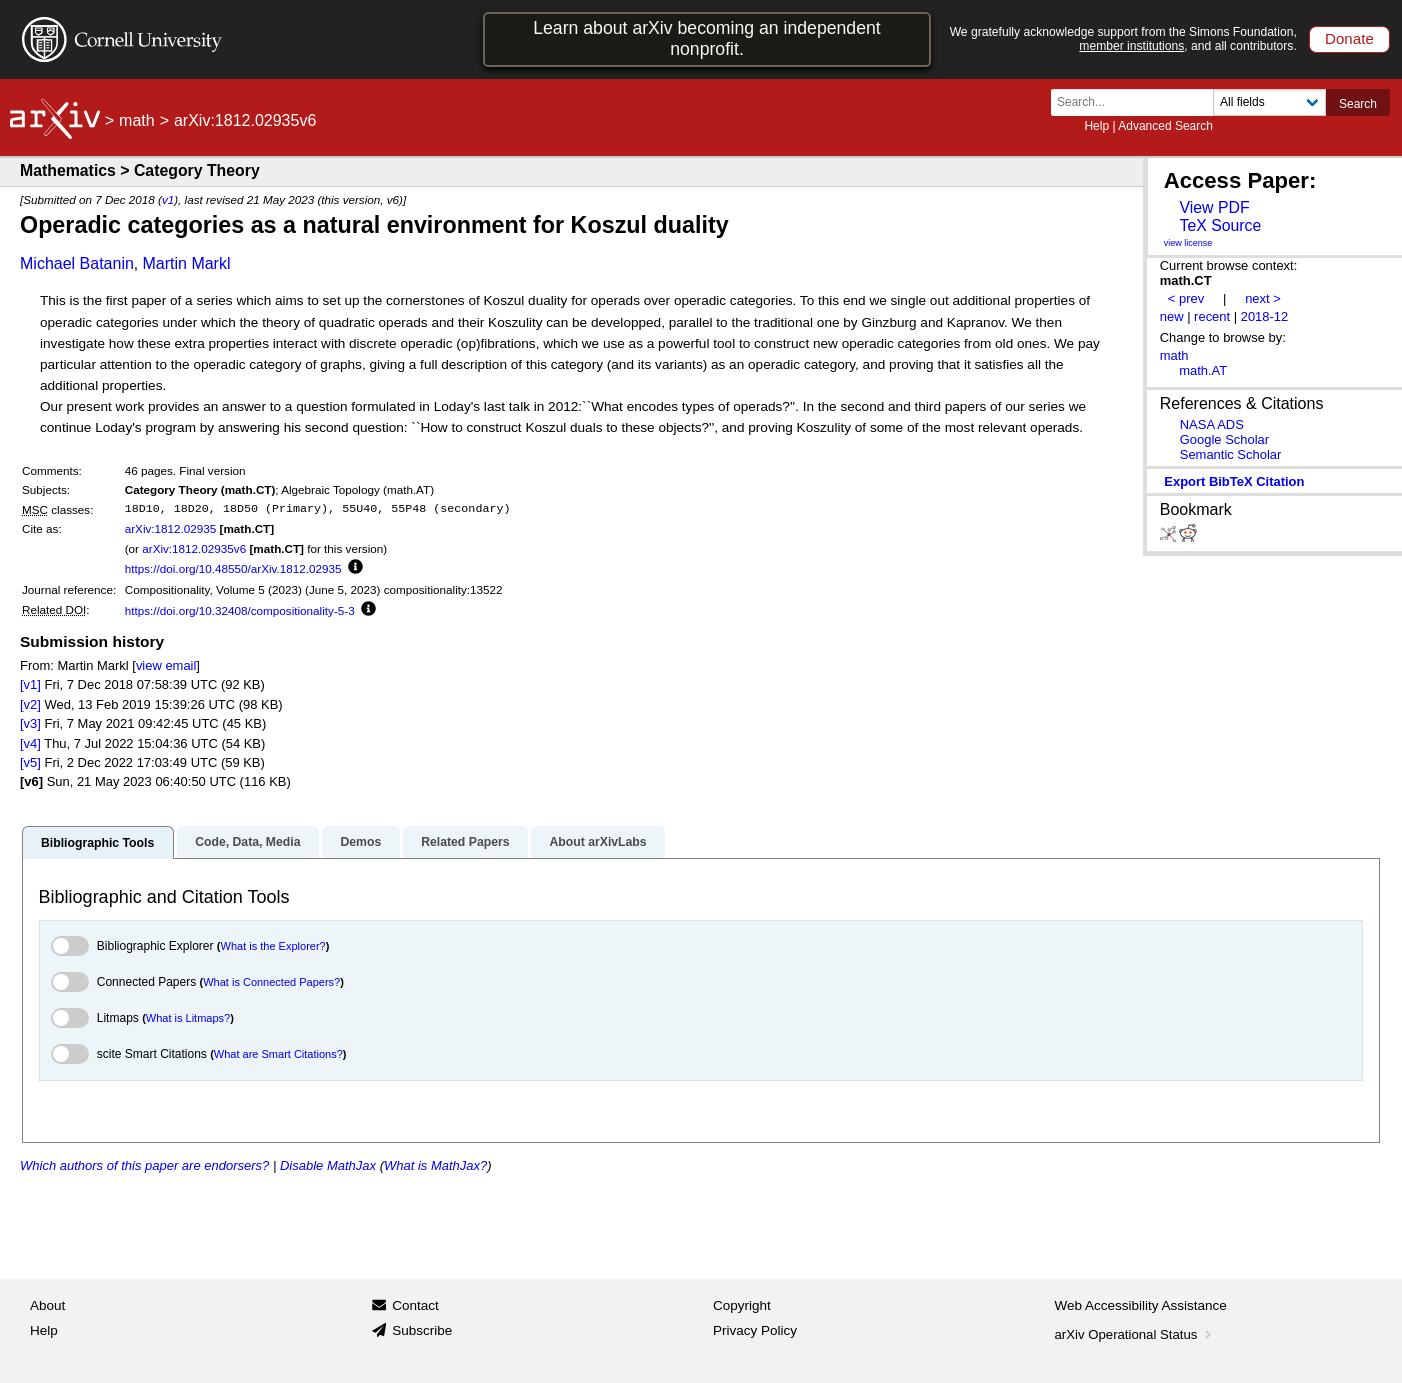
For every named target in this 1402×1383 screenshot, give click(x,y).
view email (166, 665)
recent (1212, 316)
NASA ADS (1212, 424)
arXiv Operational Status (1135, 1334)
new (1172, 316)
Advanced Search (1165, 126)
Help (1096, 126)
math (137, 120)
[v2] (30, 704)
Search (1358, 104)
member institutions (1131, 46)
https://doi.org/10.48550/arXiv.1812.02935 (233, 568)
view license (1188, 243)
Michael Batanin (77, 263)
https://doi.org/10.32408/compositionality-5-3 (240, 610)
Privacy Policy (755, 1330)
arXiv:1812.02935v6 (194, 548)
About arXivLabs (597, 842)
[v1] (30, 684)
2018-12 (1265, 316)
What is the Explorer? (273, 946)
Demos (360, 842)
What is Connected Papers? (271, 982)
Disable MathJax (328, 1165)
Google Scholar (1224, 439)
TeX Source (1220, 225)
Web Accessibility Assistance (1141, 1305)
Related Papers (465, 842)
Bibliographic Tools (97, 843)
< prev (1186, 298)
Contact (415, 1305)
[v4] (30, 743)
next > (1263, 298)
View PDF (1214, 207)
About (47, 1305)
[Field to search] (1269, 102)
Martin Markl (186, 263)
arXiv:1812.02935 (171, 528)
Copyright (742, 1305)
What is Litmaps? (188, 1018)
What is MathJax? (435, 1165)
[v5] (30, 762)
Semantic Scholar (1231, 454)
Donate (1349, 38)
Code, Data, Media (247, 842)
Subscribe (422, 1330)
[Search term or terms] (1138, 102)
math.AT (1203, 370)
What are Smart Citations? (278, 1054)
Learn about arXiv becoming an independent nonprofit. (707, 38)
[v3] (30, 723)
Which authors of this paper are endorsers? (144, 1165)
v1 (168, 199)
